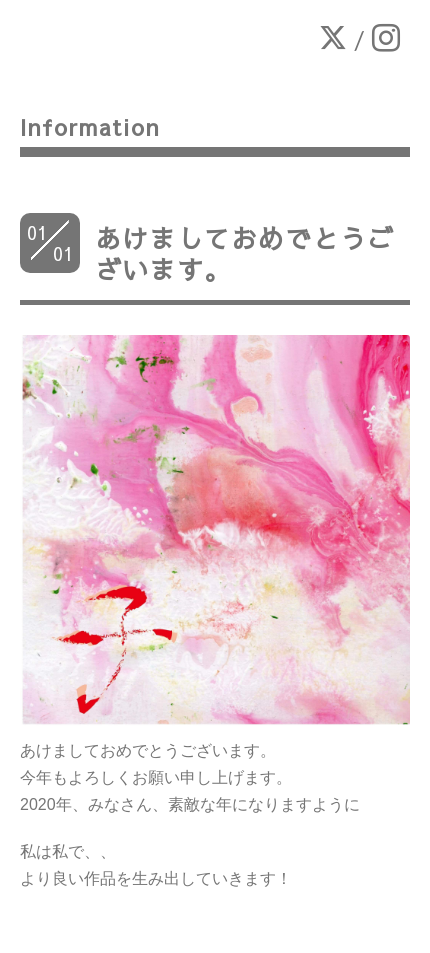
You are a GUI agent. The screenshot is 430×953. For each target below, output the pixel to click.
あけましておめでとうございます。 (244, 253)
